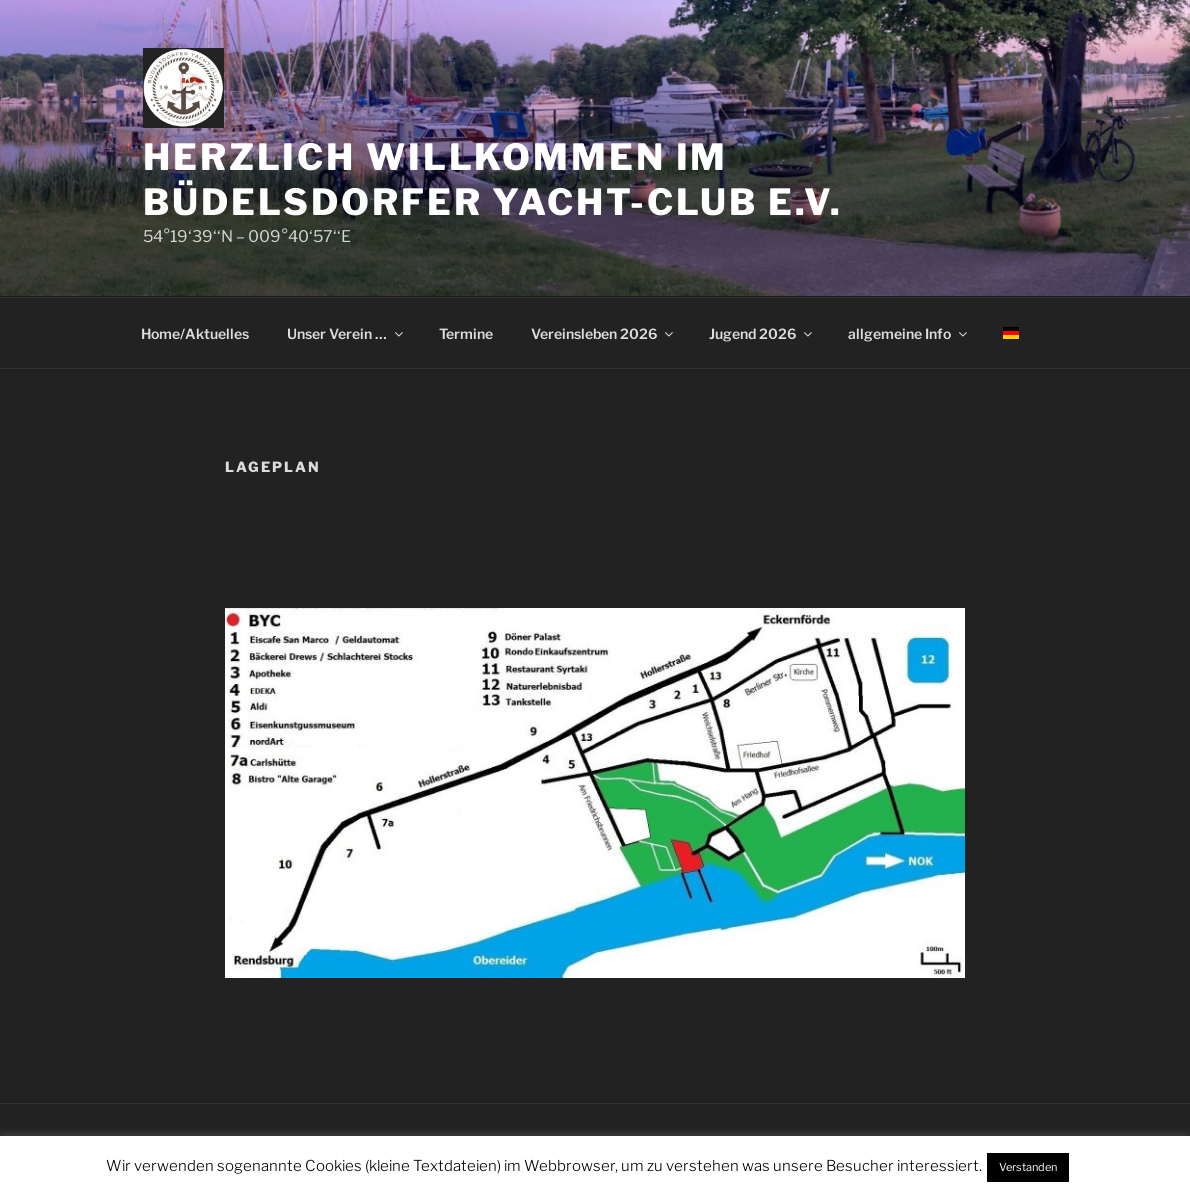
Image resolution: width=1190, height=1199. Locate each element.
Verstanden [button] (1028, 1167)
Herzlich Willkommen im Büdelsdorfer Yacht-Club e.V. (493, 179)
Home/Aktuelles (195, 333)
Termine (466, 333)
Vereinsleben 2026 (603, 333)
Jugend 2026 (762, 333)
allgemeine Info (909, 333)
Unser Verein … (346, 333)
